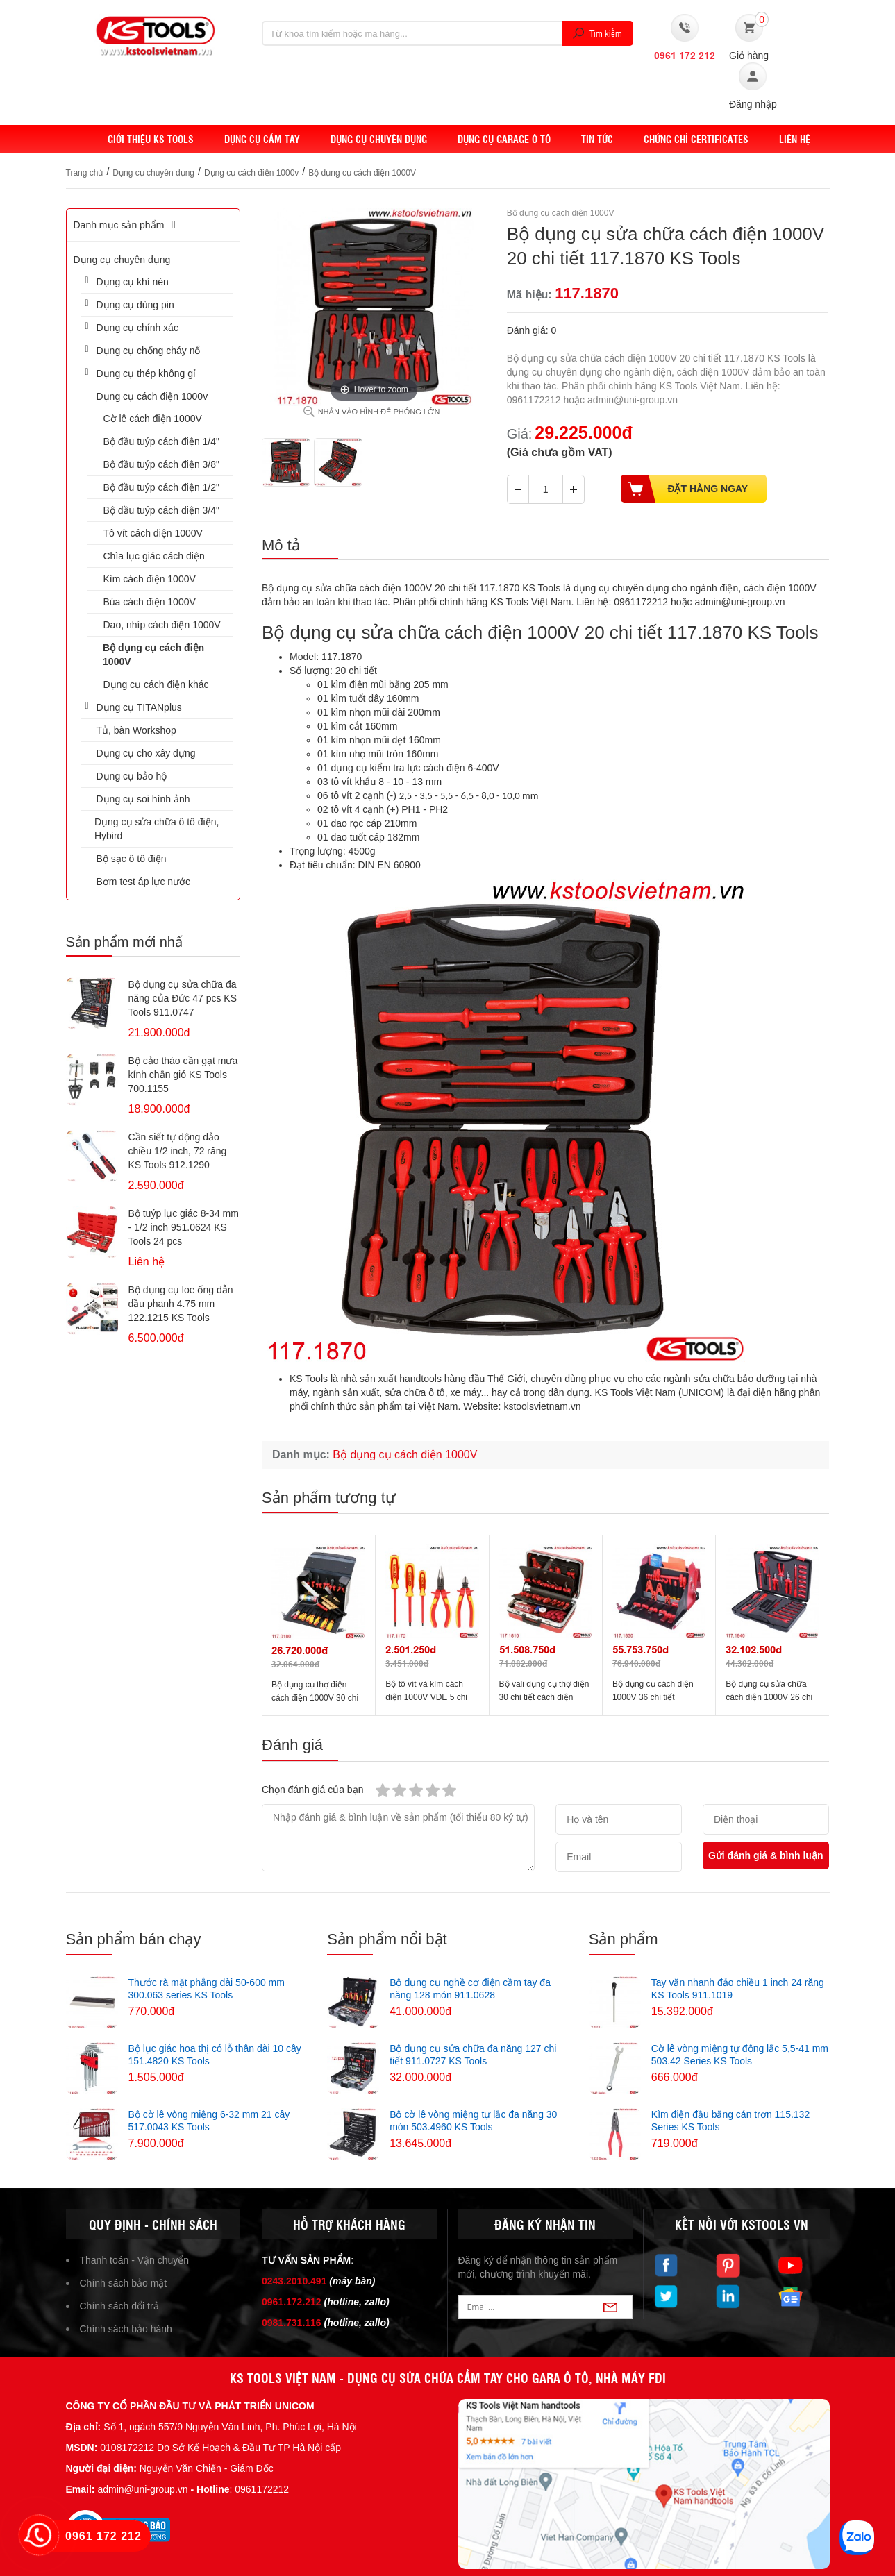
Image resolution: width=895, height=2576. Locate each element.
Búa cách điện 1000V (149, 601)
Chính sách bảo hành (126, 2328)
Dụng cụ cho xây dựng (146, 753)
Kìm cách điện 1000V (149, 578)
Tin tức (597, 139)
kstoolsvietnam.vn (541, 1406)
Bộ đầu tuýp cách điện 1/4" (161, 441)
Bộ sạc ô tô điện (132, 858)
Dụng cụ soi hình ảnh (143, 799)
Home (79, 139)
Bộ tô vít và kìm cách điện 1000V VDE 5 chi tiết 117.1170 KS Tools (427, 1697)
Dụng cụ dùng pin (135, 304)
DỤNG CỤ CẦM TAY (262, 139)
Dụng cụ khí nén (133, 281)
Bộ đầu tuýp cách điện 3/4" (161, 510)
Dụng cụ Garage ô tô (504, 139)
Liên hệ (794, 139)
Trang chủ (84, 173)
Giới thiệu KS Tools (151, 139)
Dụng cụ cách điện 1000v (251, 173)
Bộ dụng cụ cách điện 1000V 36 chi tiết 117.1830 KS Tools (653, 1697)
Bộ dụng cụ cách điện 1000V (362, 173)
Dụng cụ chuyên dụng (379, 139)
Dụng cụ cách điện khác (156, 684)
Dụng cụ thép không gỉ (146, 373)
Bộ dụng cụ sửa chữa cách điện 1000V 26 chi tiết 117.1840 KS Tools (769, 1697)
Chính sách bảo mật (123, 2283)
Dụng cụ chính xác (137, 327)
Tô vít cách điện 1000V (153, 533)
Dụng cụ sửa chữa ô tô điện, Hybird (156, 828)
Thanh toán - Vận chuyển (135, 2260)
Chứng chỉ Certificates (696, 139)
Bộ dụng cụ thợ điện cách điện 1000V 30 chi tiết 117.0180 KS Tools (314, 1698)
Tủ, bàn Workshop (136, 730)
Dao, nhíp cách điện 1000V (162, 624)
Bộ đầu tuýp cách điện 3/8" (161, 464)
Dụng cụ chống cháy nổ (149, 350)
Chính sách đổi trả (119, 2306)
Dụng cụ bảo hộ (132, 776)
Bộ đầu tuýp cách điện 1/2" (161, 487)
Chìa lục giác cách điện (154, 556)
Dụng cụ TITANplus (139, 707)
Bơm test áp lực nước (144, 881)
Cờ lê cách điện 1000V (152, 418)
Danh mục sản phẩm (127, 225)
